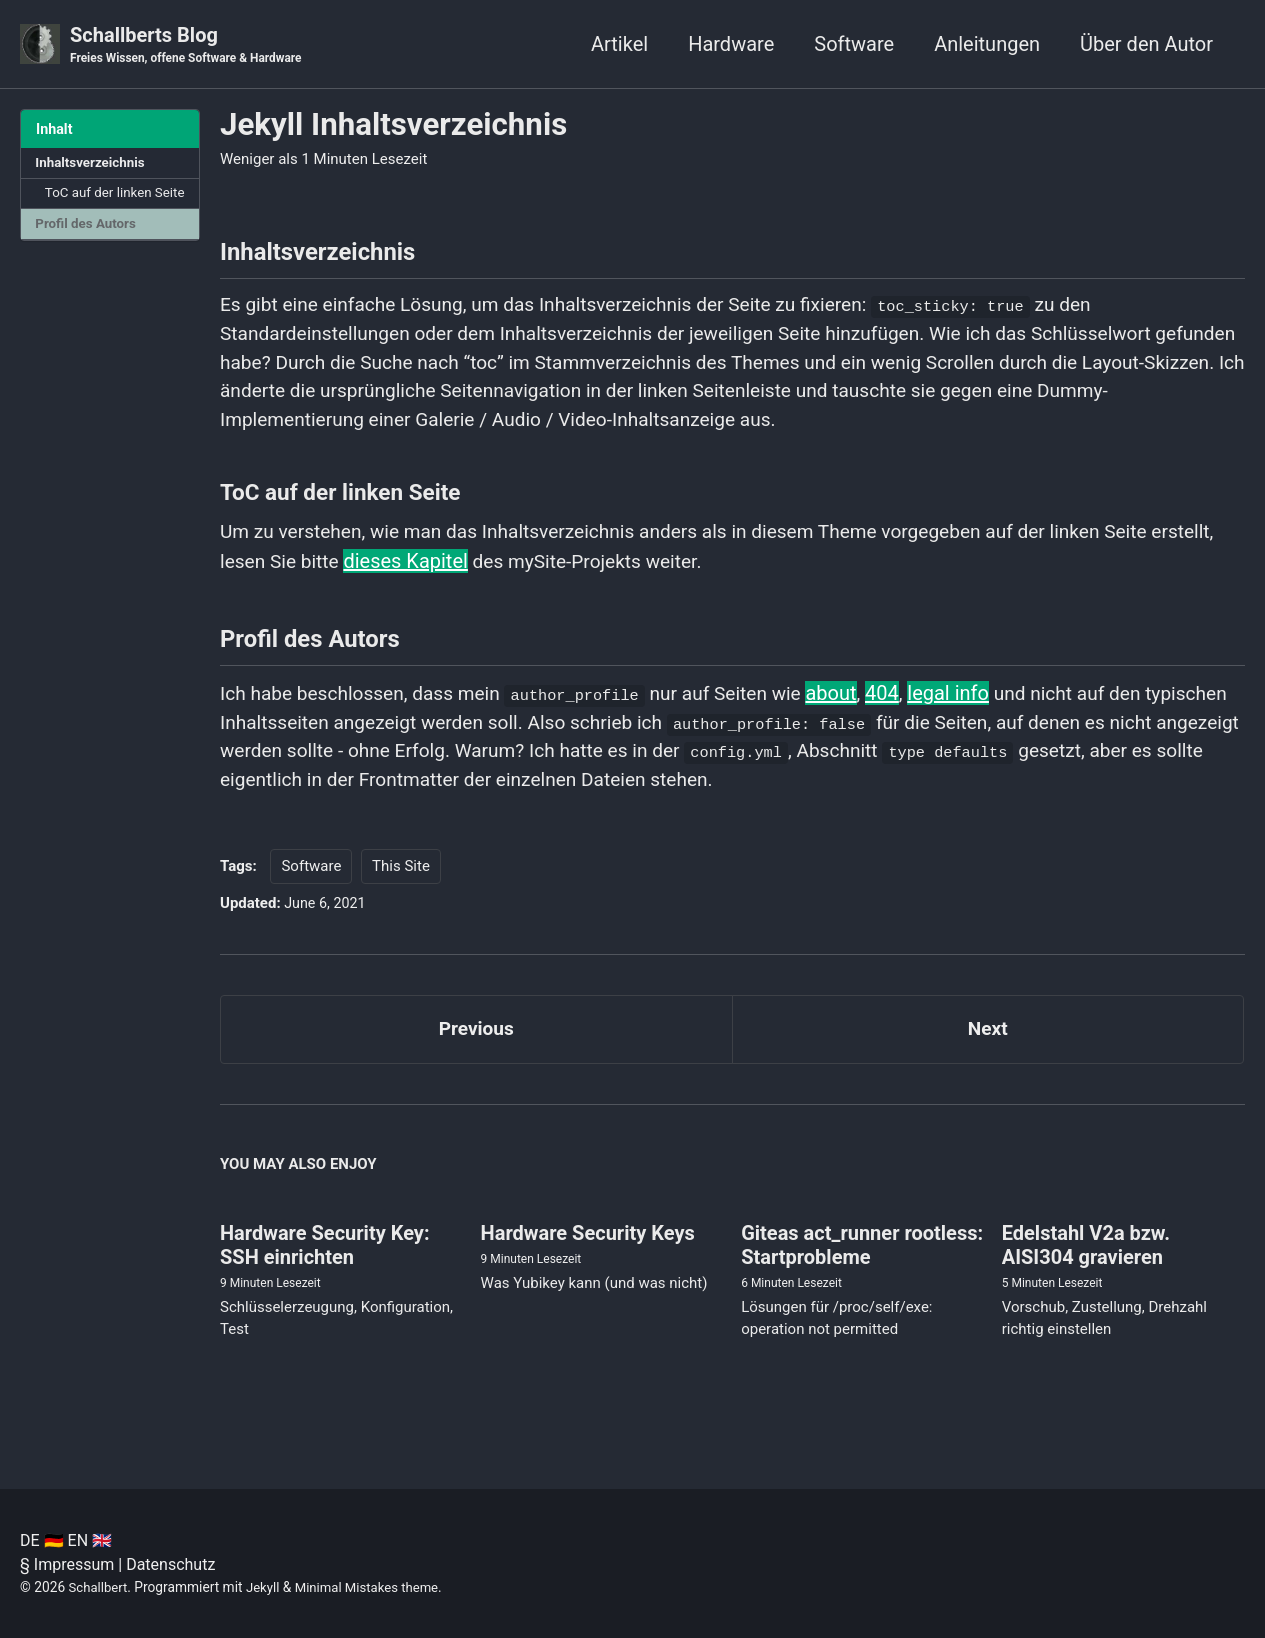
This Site (401, 889)
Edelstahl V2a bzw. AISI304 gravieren (1086, 1273)
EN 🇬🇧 (90, 1540)
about (859, 711)
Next (988, 1054)
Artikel (619, 44)
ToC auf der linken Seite (101, 205)
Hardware (731, 44)
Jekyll (266, 1587)
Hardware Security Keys (588, 1261)
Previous (476, 1054)
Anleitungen (987, 44)
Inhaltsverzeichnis (92, 164)
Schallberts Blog (191, 46)
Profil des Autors (88, 248)
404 (911, 711)
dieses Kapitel (481, 575)
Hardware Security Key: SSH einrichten (325, 1273)
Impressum (74, 1564)
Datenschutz (170, 1564)
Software (854, 44)
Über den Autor (1146, 44)
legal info (978, 711)
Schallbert (100, 1587)
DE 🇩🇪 (42, 1540)
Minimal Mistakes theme (374, 1587)
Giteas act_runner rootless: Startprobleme (862, 1273)
